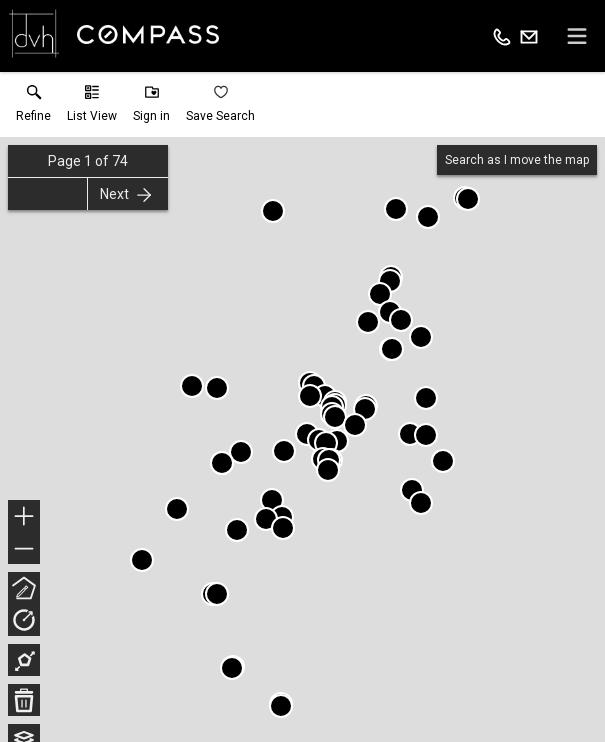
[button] (92, 108)
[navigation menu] (577, 36)
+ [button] (24, 518)
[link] (33, 108)
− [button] (24, 549)
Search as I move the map (517, 160)
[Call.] (502, 36)
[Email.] (529, 36)
